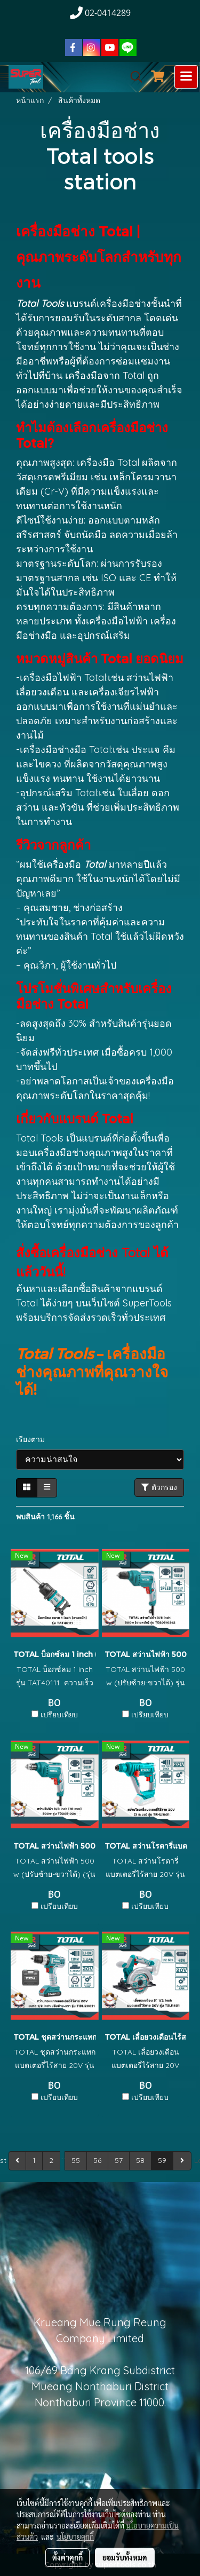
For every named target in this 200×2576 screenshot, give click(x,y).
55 (75, 2160)
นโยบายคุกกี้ (75, 2536)
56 (97, 2160)
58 (140, 2160)
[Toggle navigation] (186, 77)
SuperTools (147, 1303)
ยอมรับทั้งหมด (124, 2557)
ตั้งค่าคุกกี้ (67, 2557)
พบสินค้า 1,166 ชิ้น (45, 1516)
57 (119, 2160)
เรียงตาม (33, 1439)
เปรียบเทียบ (59, 1714)
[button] (132, 77)
